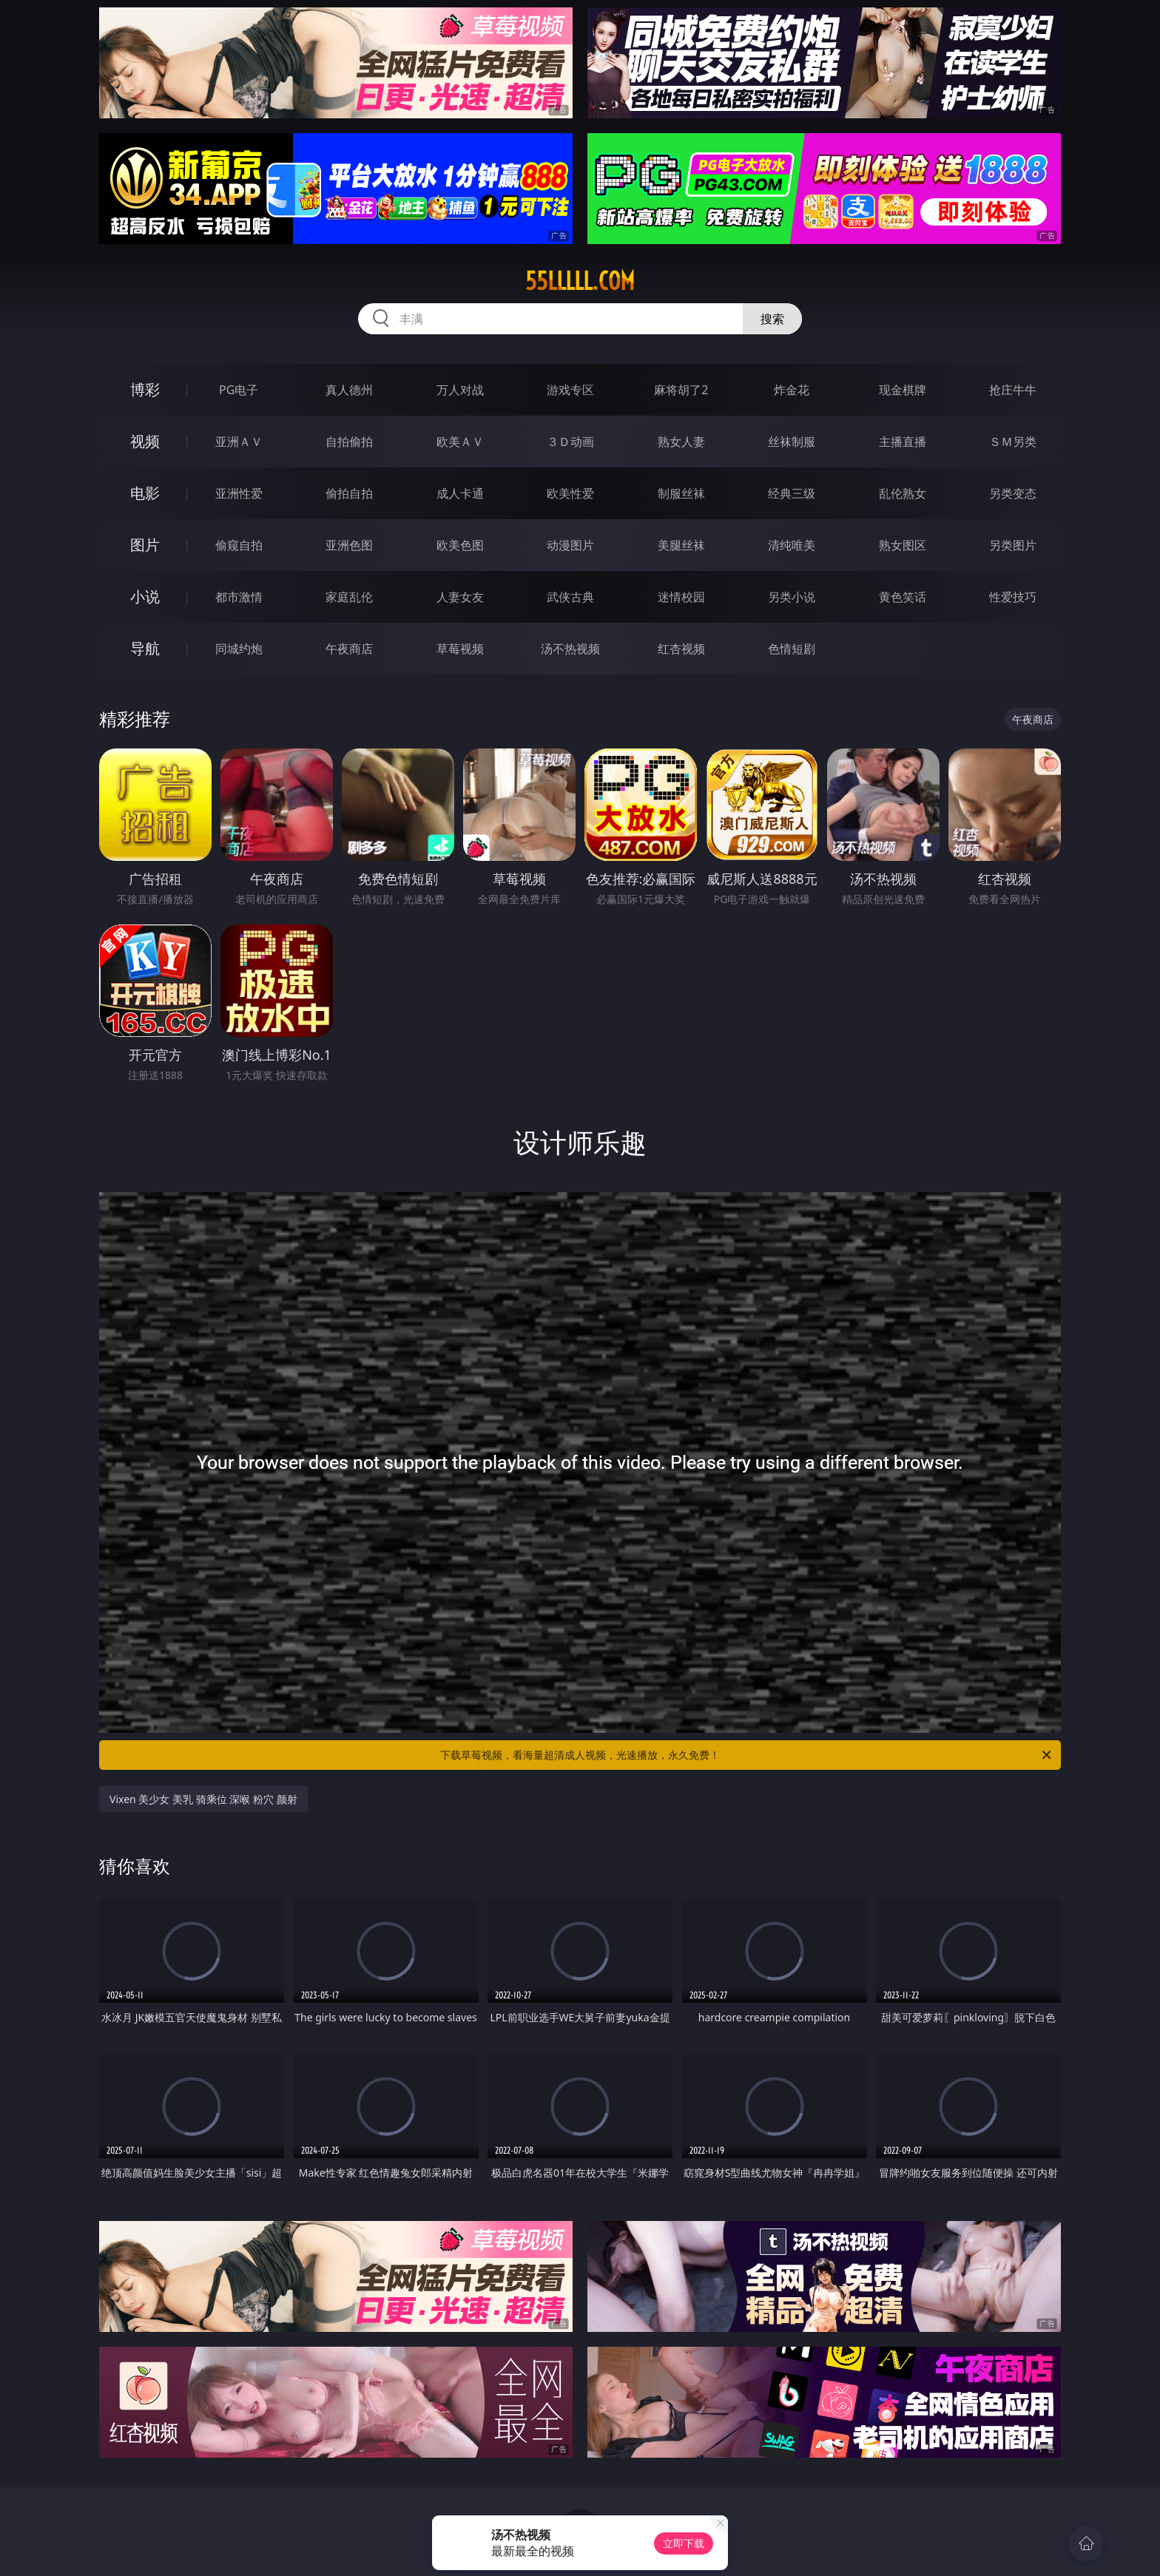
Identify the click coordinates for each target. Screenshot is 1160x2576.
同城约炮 (239, 648)
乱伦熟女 (902, 493)
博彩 (145, 389)
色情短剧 (791, 648)
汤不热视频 (570, 648)
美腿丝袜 (681, 545)
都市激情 (239, 597)
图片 (145, 545)
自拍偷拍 (349, 441)
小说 (145, 596)
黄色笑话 (902, 597)
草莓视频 (460, 648)
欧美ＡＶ (460, 441)
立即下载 (683, 2543)
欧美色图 (460, 545)
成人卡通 (460, 493)
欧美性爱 (570, 493)
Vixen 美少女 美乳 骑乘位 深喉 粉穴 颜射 (203, 1799)
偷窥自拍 (239, 545)
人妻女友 (460, 597)
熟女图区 (902, 545)
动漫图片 (570, 545)
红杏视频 (681, 648)
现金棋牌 (902, 390)
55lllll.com (580, 281)
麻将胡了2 (681, 390)
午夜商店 (349, 648)
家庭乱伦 (349, 597)
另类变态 (1012, 493)
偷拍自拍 (349, 493)
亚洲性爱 (239, 493)
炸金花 (791, 390)
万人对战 (460, 390)
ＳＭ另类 (1012, 441)
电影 (145, 493)
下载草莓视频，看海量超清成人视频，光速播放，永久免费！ (746, 1755)
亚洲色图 (349, 545)
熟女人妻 (681, 441)
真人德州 (349, 390)
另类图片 (1012, 545)
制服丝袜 (681, 493)
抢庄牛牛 (1012, 390)
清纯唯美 (791, 545)
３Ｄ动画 (570, 441)
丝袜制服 (791, 441)
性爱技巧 (1012, 597)
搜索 (772, 319)
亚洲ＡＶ (239, 441)
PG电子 (238, 390)
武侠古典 (570, 597)
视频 (145, 441)
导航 (145, 648)
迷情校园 (681, 597)
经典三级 (791, 493)
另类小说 (791, 597)
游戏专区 (570, 390)
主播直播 (902, 441)
